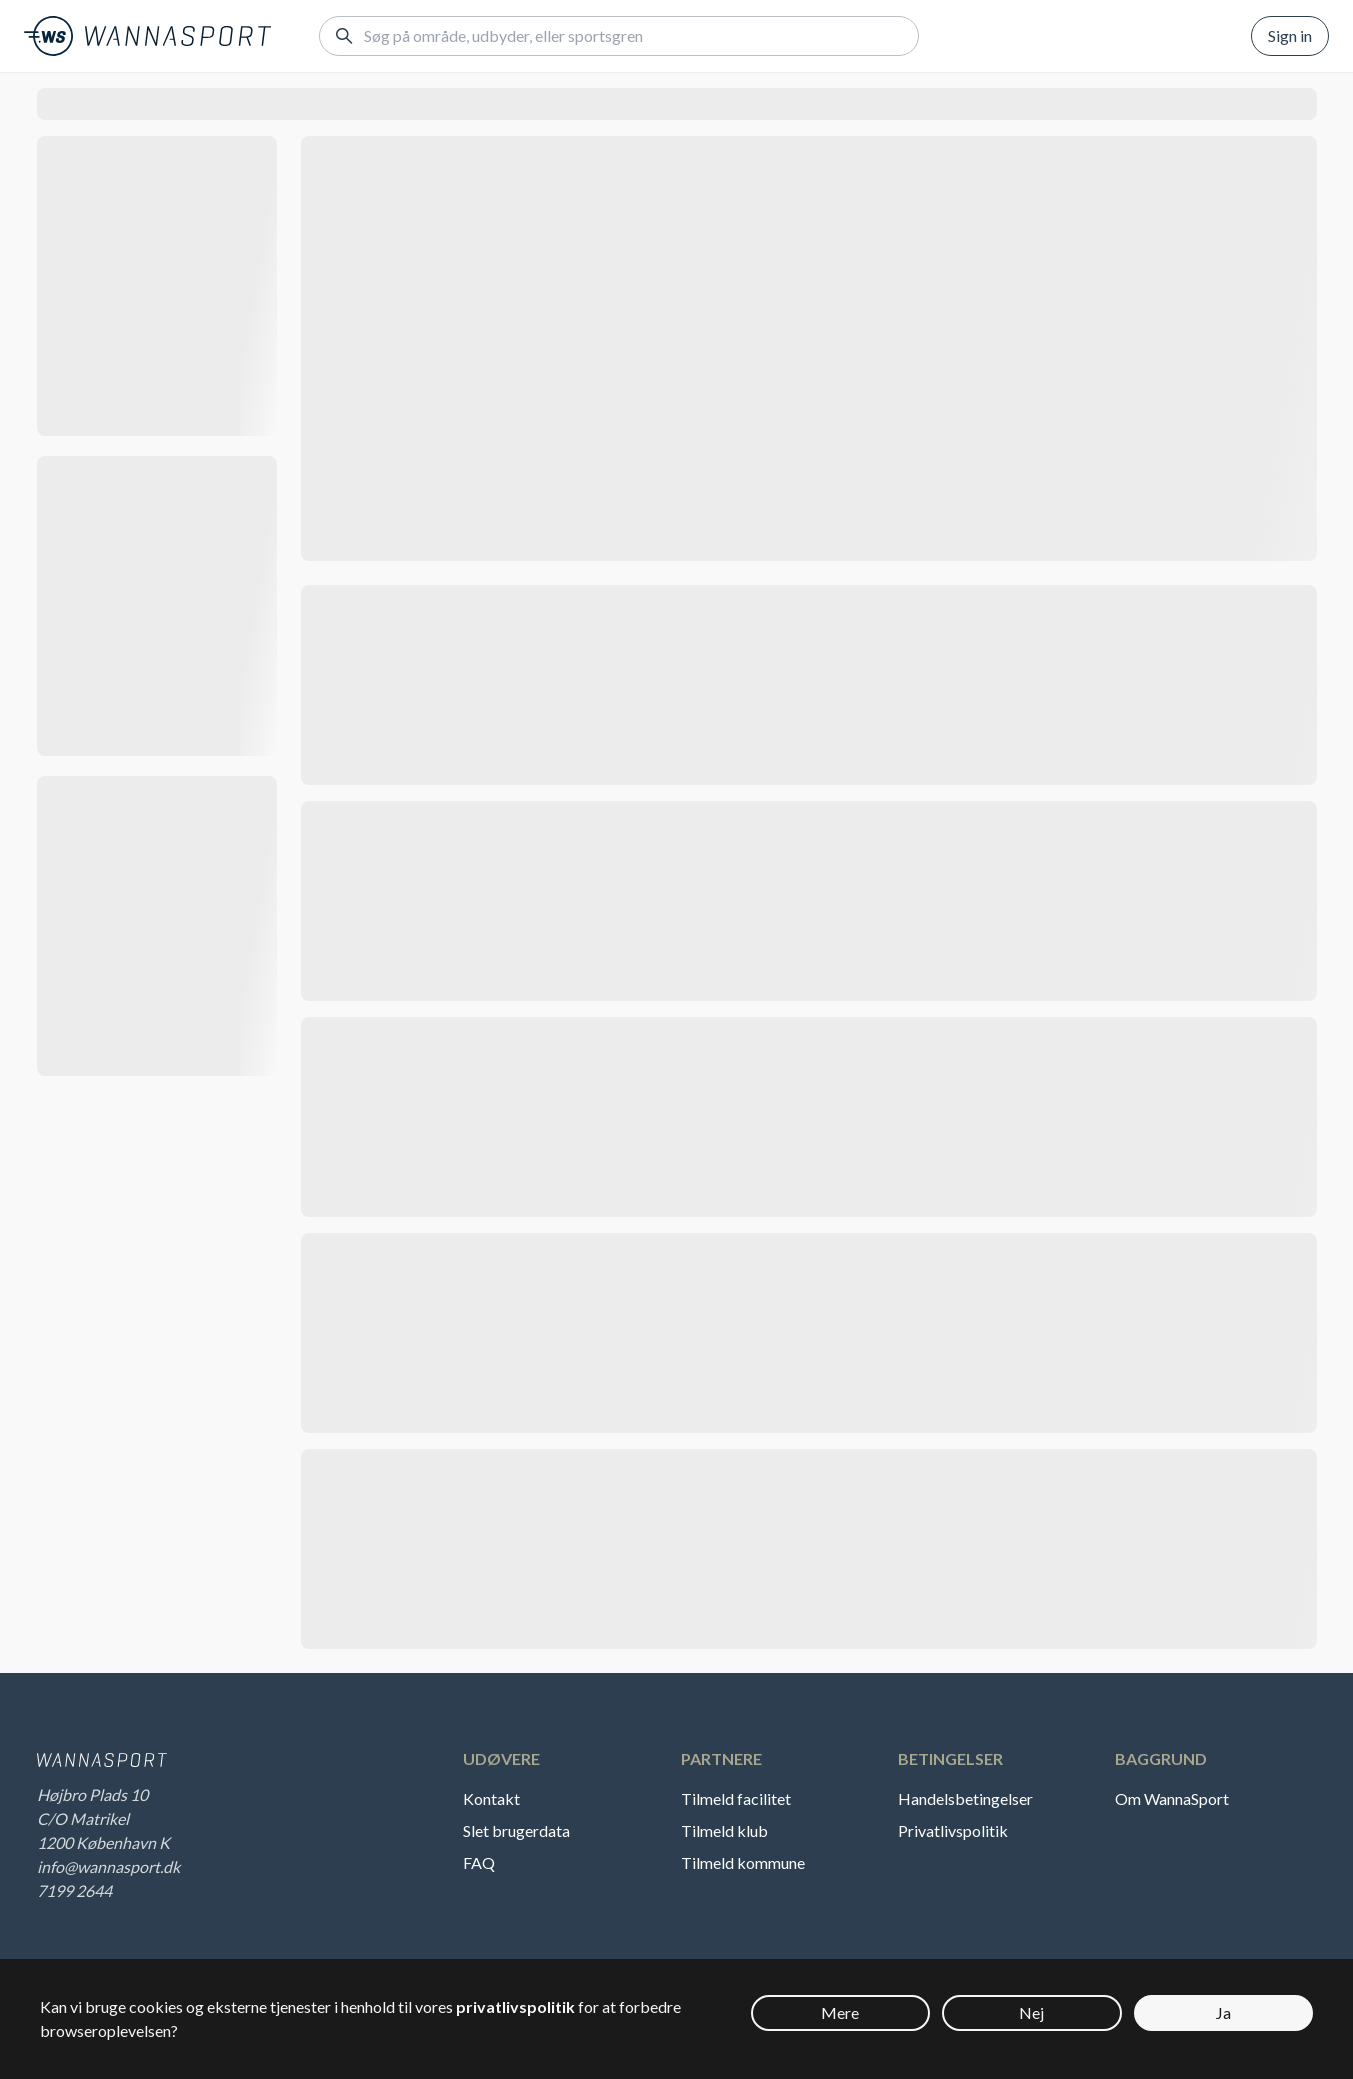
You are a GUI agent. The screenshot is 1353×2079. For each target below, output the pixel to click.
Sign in (1290, 35)
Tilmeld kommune (743, 1862)
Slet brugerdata (516, 1830)
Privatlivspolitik (953, 1830)
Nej (1031, 2012)
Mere (840, 2012)
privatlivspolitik (515, 2006)
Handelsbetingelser (965, 1798)
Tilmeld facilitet (736, 1798)
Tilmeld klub (724, 1830)
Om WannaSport (1172, 1798)
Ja (1223, 2012)
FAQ (479, 1862)
